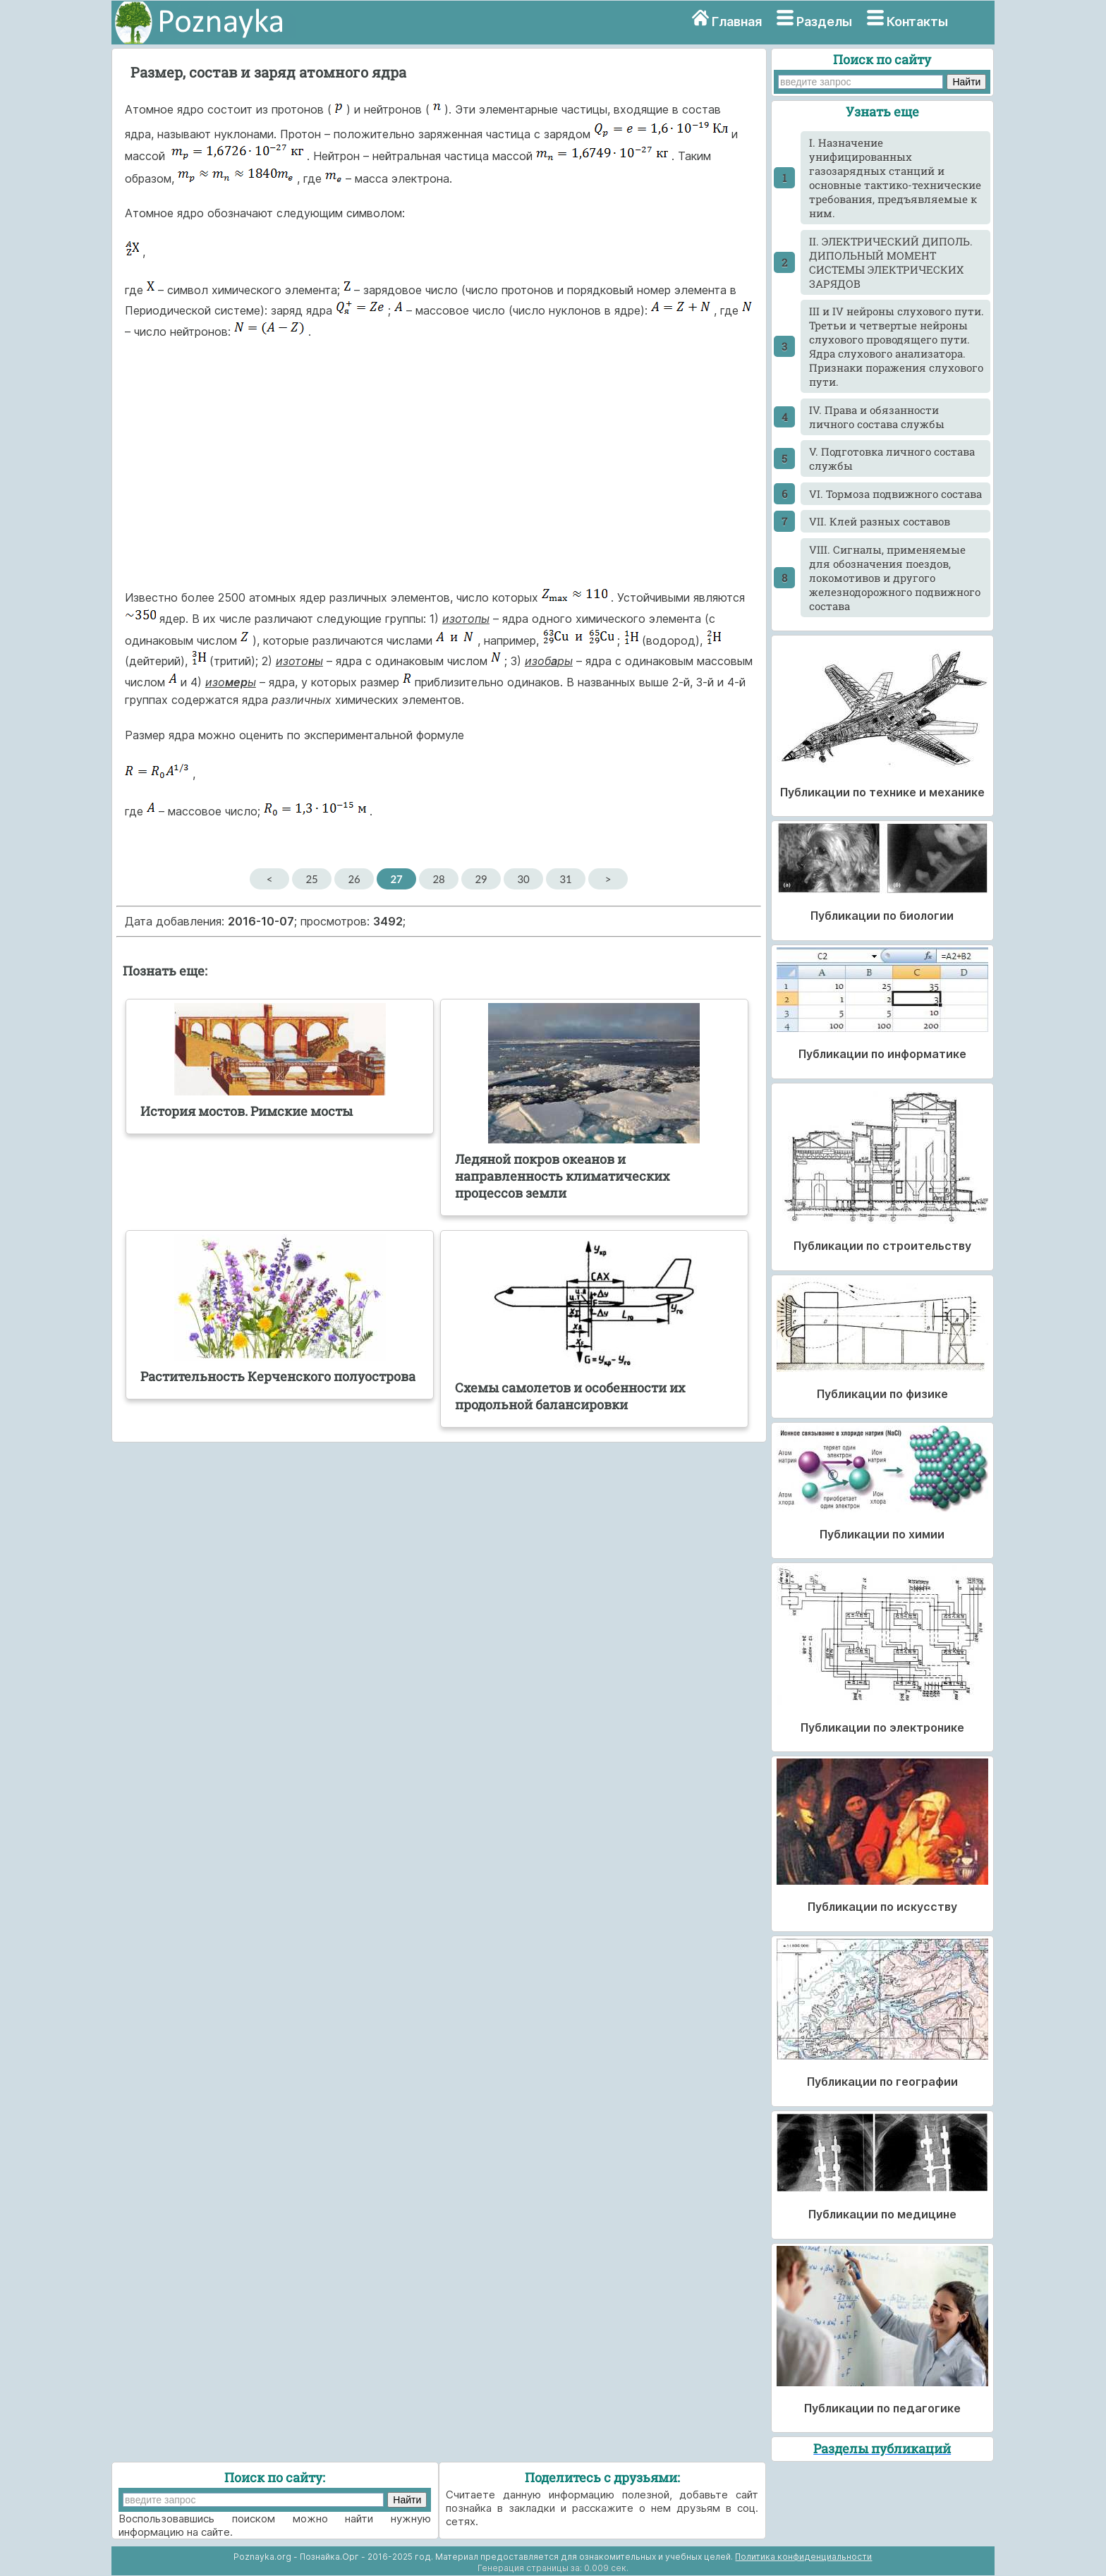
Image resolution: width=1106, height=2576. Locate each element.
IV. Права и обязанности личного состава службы (876, 417)
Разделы (824, 21)
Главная (737, 21)
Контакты (917, 21)
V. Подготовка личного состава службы (892, 458)
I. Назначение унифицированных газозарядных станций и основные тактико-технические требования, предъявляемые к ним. (895, 177)
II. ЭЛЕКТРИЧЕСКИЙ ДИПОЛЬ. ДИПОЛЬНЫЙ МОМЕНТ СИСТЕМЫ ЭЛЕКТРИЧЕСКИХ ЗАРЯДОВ (891, 262)
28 (438, 879)
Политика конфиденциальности (803, 2556)
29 (481, 879)
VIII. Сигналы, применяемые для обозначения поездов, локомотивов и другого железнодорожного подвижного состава (894, 577)
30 (523, 879)
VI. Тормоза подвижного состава (895, 494)
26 (354, 879)
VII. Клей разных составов (879, 521)
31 (565, 879)
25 (311, 879)
